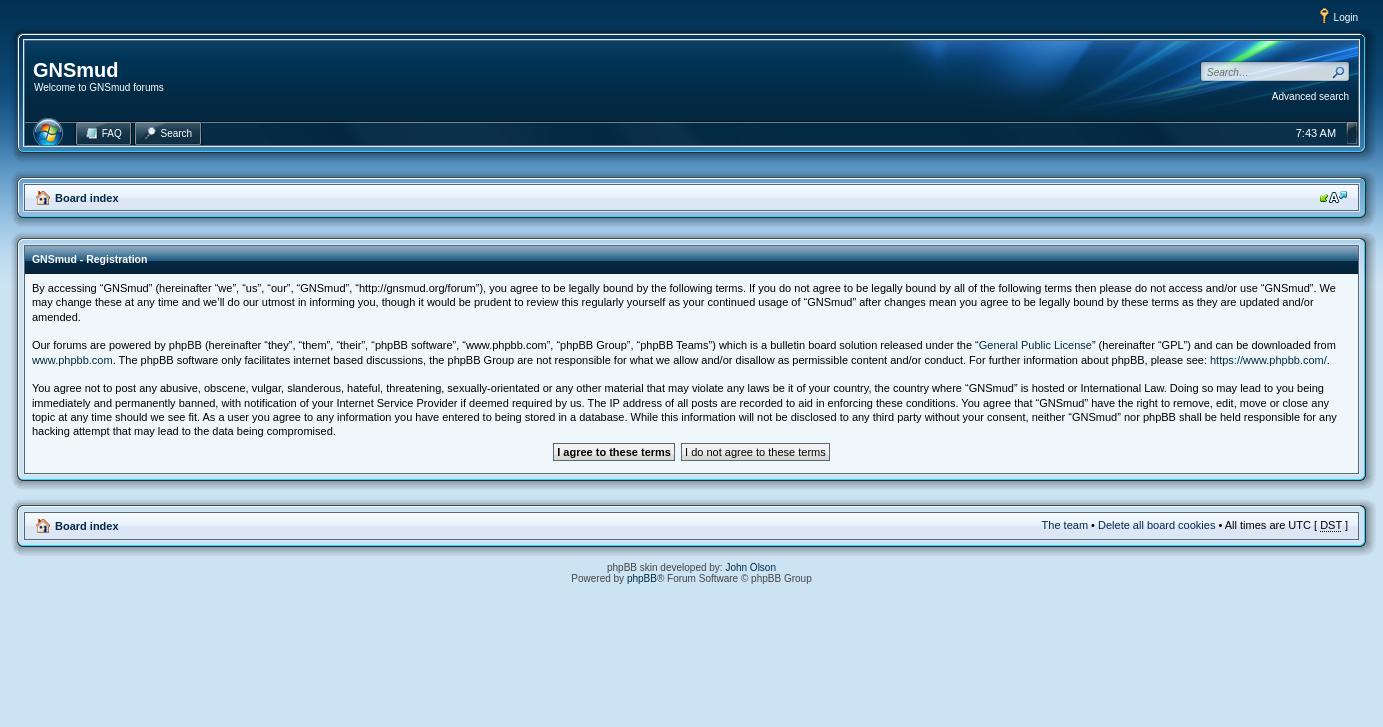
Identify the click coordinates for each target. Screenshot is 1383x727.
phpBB (642, 578)
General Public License (1035, 345)
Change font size (1333, 197)
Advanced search (1310, 96)
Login (1346, 17)
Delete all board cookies (1156, 525)
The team (1065, 525)
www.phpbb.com (72, 360)
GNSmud (76, 70)
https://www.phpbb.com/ (1268, 360)
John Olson (750, 567)
